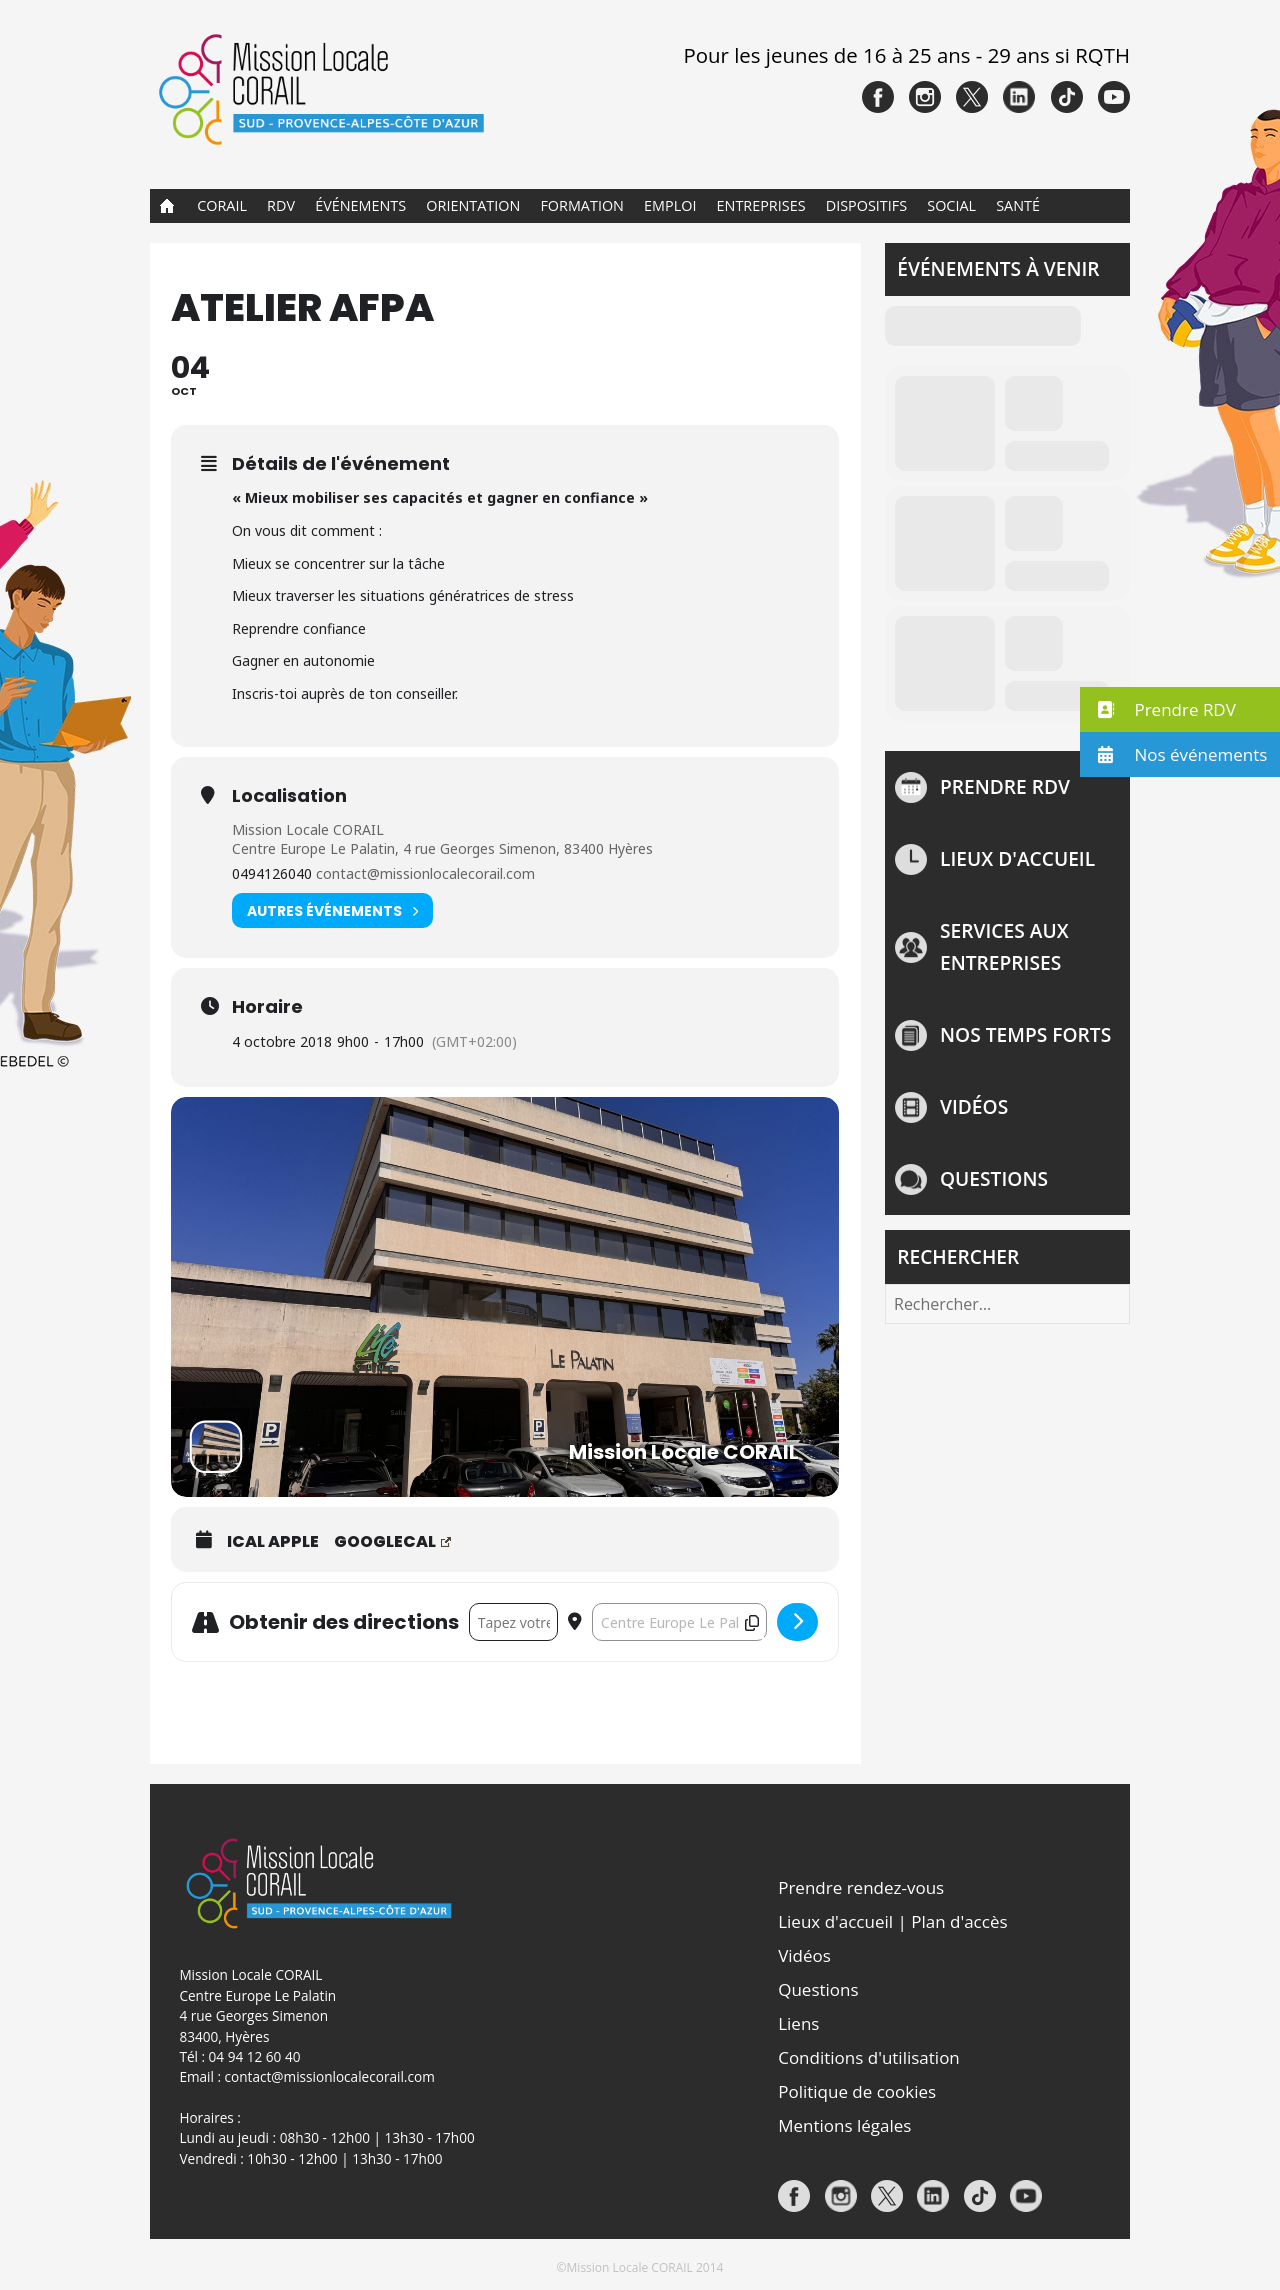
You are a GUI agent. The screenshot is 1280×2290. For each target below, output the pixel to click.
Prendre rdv (1005, 786)
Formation (582, 205)
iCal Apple (273, 1542)
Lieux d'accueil (1017, 858)
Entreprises (761, 205)
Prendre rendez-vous (861, 1887)
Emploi (670, 205)
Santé (1018, 205)
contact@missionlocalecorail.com (425, 873)
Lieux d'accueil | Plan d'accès (892, 1921)
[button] (1180, 709)
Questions (994, 1178)
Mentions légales (844, 2125)
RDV (281, 205)
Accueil (167, 206)
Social (951, 205)
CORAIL (222, 205)
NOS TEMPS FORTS (1025, 1034)
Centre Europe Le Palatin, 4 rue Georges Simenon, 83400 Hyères (442, 848)
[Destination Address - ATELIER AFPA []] (679, 1622)
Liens (798, 2023)
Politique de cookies (857, 2091)
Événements (360, 205)
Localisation (289, 796)
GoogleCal (392, 1542)
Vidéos (974, 1106)
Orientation (473, 205)
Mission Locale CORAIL (308, 829)
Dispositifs (866, 205)
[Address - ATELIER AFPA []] (513, 1622)
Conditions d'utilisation (869, 2057)
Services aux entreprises (1004, 946)
